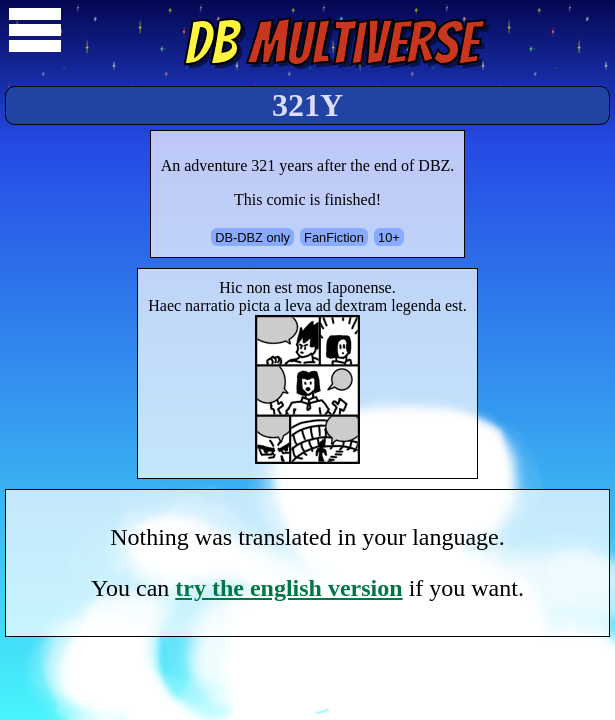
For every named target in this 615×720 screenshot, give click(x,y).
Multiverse (331, 43)
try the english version (288, 588)
